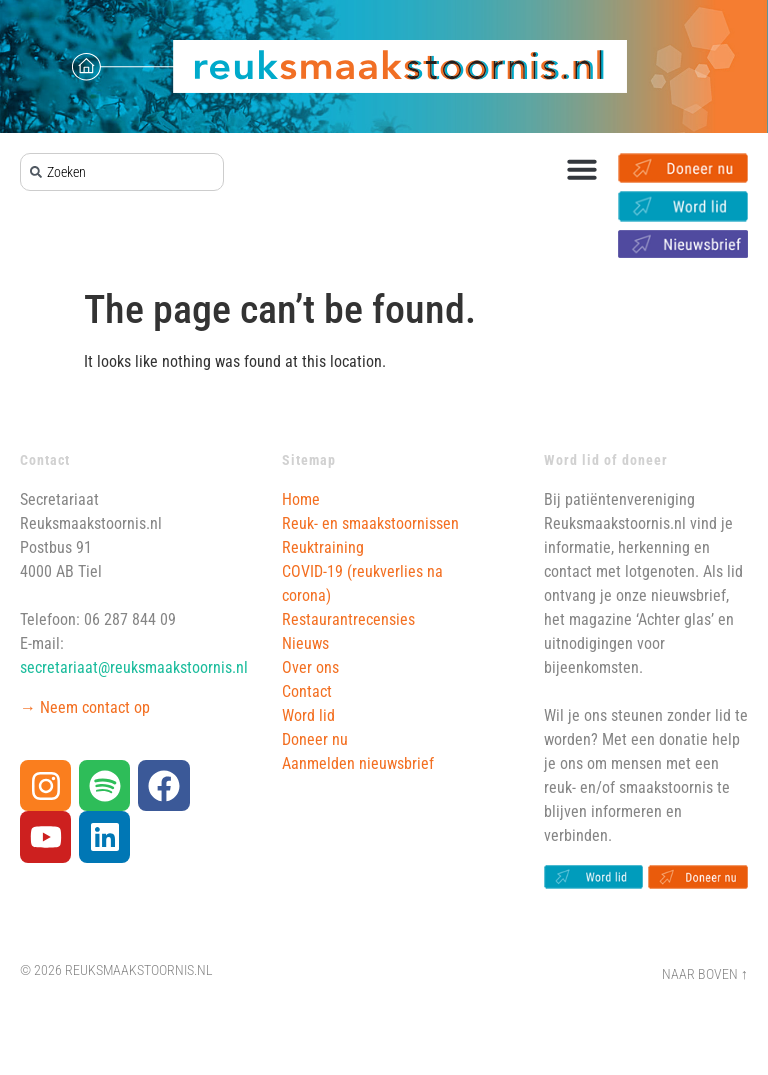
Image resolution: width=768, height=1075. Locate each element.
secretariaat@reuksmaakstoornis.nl (134, 667)
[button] (582, 169)
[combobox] (122, 172)
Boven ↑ (723, 974)
